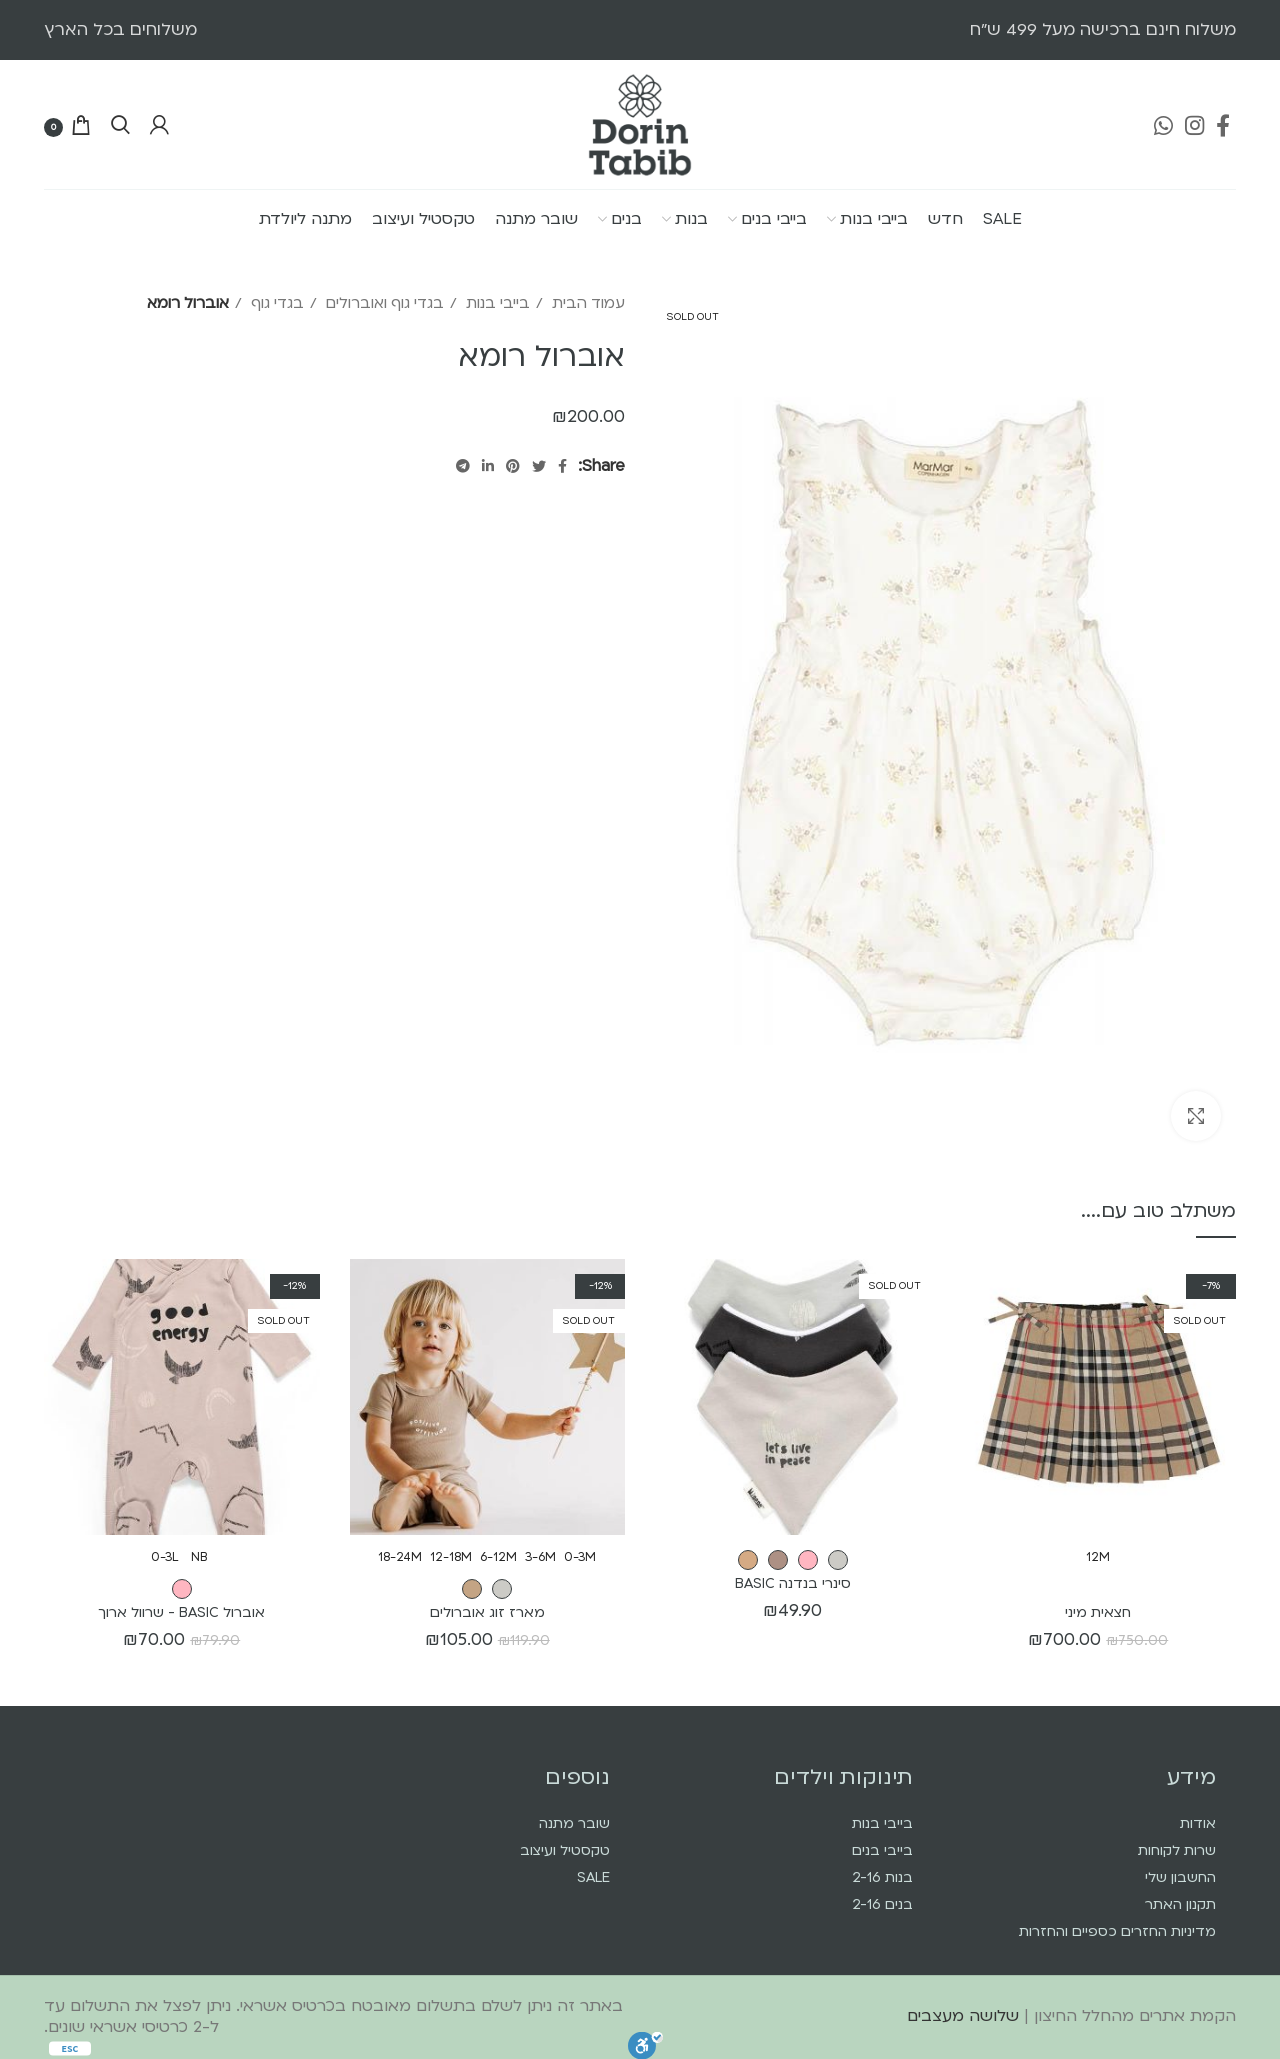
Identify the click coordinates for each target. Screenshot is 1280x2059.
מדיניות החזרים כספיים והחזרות (1117, 1931)
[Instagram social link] (1194, 125)
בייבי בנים (882, 1850)
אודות (1198, 1823)
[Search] (120, 125)
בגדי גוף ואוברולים (383, 303)
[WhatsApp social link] (1163, 125)
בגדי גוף (275, 303)
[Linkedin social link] (488, 466)
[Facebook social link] (1223, 125)
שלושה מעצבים (963, 2016)
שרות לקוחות (1177, 1850)
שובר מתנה (574, 1823)
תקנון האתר (1180, 1904)
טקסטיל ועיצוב (565, 1850)
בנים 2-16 (882, 1904)
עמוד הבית (586, 303)
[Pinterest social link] (513, 466)
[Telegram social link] (463, 466)
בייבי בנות (496, 303)
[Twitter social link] (539, 466)
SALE (593, 1877)
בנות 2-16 (882, 1877)
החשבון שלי (1180, 1877)
